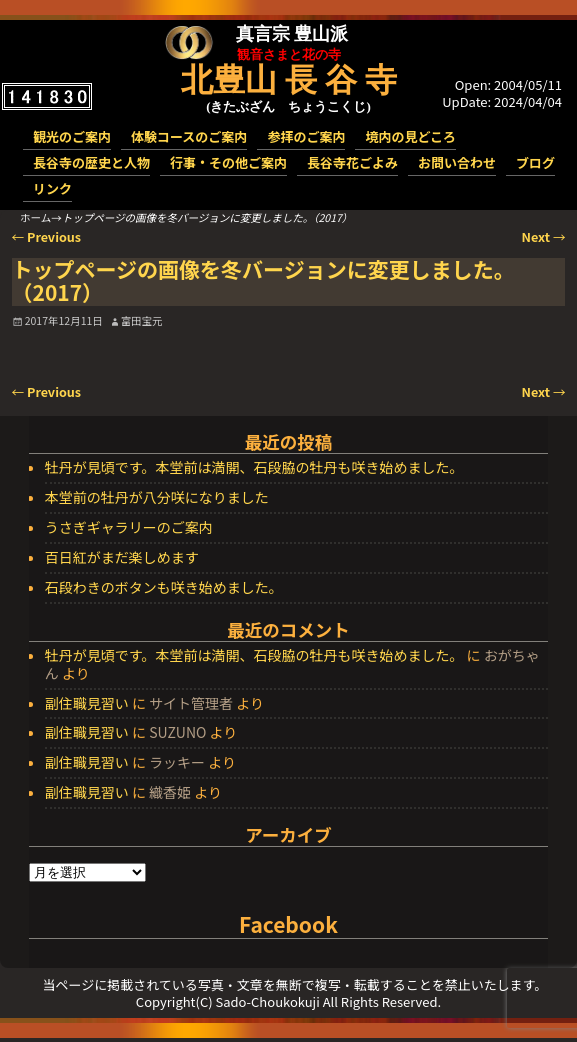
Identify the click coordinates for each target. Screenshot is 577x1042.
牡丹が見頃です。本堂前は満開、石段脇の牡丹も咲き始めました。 (254, 468)
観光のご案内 (72, 136)
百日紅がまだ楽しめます (122, 558)
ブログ (535, 162)
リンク (52, 188)
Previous (47, 236)
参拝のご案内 (306, 136)
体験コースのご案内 (189, 136)
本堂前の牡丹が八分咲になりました (157, 498)
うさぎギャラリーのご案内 (129, 528)
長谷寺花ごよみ (352, 162)
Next (544, 236)
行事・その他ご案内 (228, 162)
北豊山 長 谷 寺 (289, 80)
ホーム (35, 217)
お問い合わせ (457, 162)
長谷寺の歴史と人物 (91, 162)
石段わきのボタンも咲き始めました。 (164, 588)
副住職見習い (87, 703)
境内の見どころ (410, 136)
